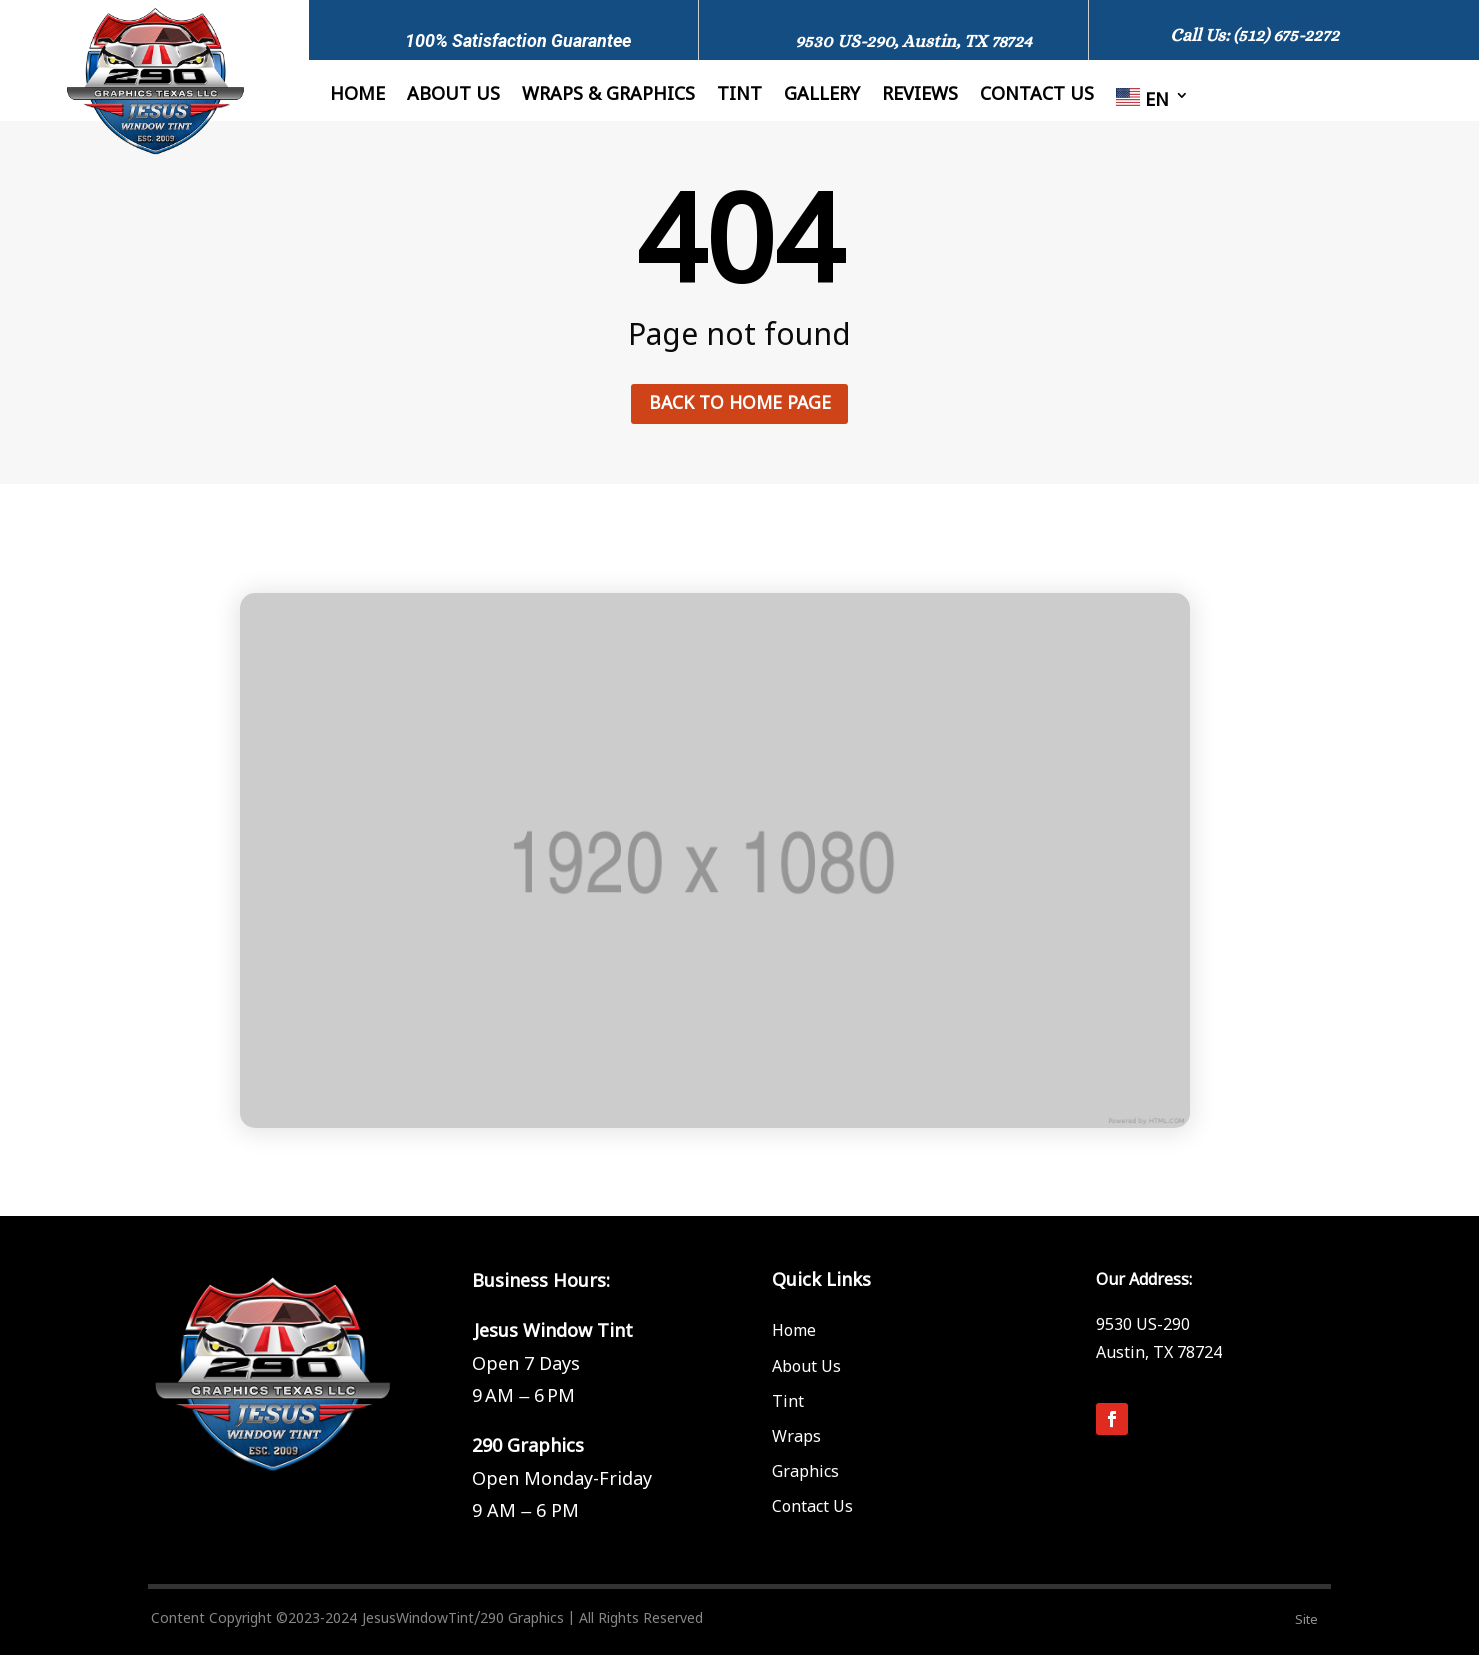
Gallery (822, 98)
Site (1306, 1620)
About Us (453, 98)
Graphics (805, 1473)
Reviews (920, 98)
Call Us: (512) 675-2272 (1254, 35)
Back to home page (739, 403)
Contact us (1037, 98)
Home (357, 98)
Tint (739, 98)
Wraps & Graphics (608, 98)
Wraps (796, 1438)
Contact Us (812, 1509)
